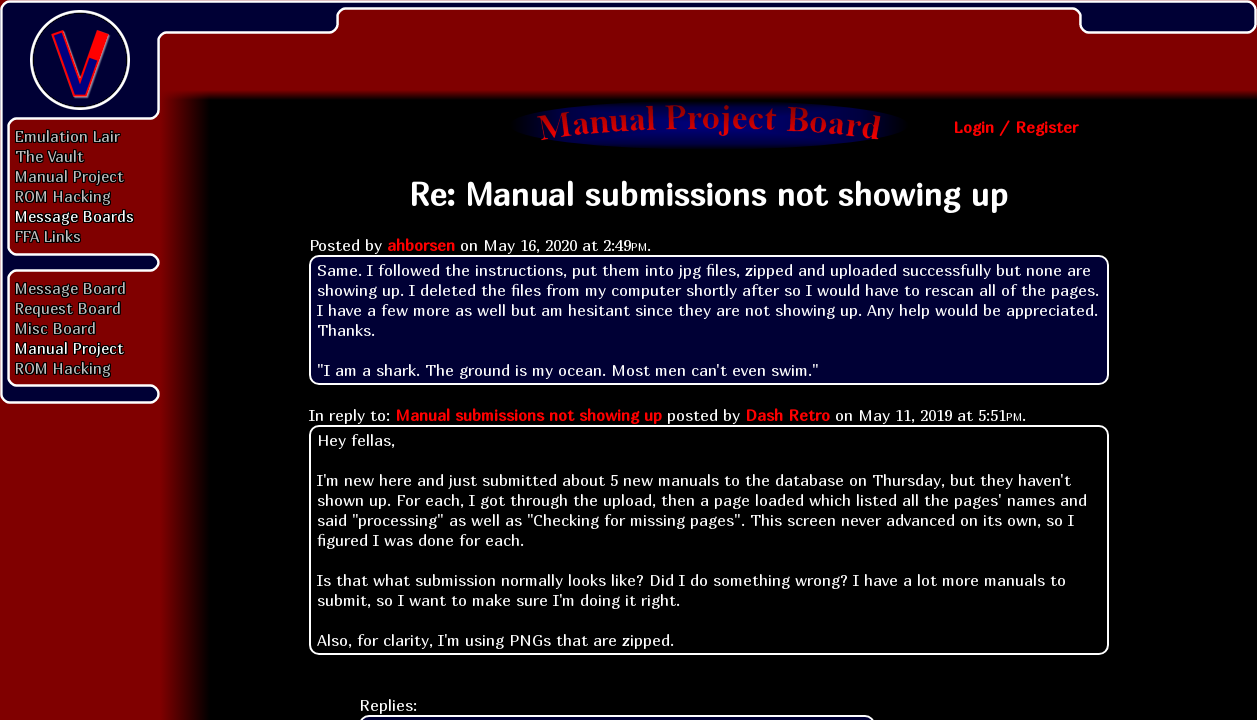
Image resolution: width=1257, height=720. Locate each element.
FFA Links (48, 236)
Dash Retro (787, 415)
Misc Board (55, 328)
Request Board (68, 308)
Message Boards (74, 216)
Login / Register (1015, 127)
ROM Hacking (63, 196)
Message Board (70, 288)
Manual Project (69, 176)
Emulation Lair (67, 136)
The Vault (49, 156)
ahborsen (421, 245)
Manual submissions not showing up (528, 415)
